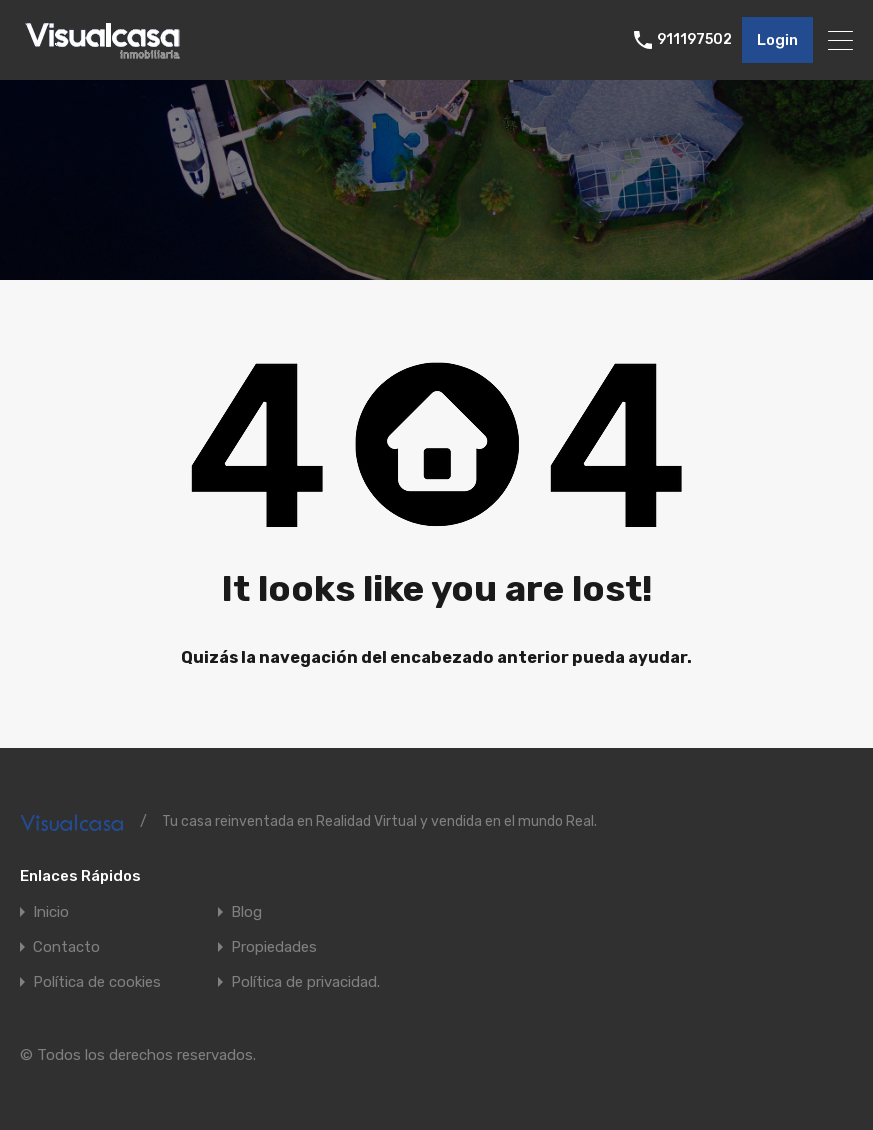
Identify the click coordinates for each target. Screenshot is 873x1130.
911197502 (694, 40)
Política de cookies (97, 982)
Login (777, 40)
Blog (246, 912)
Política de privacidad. (305, 982)
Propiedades (274, 947)
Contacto (66, 947)
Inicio (51, 912)
